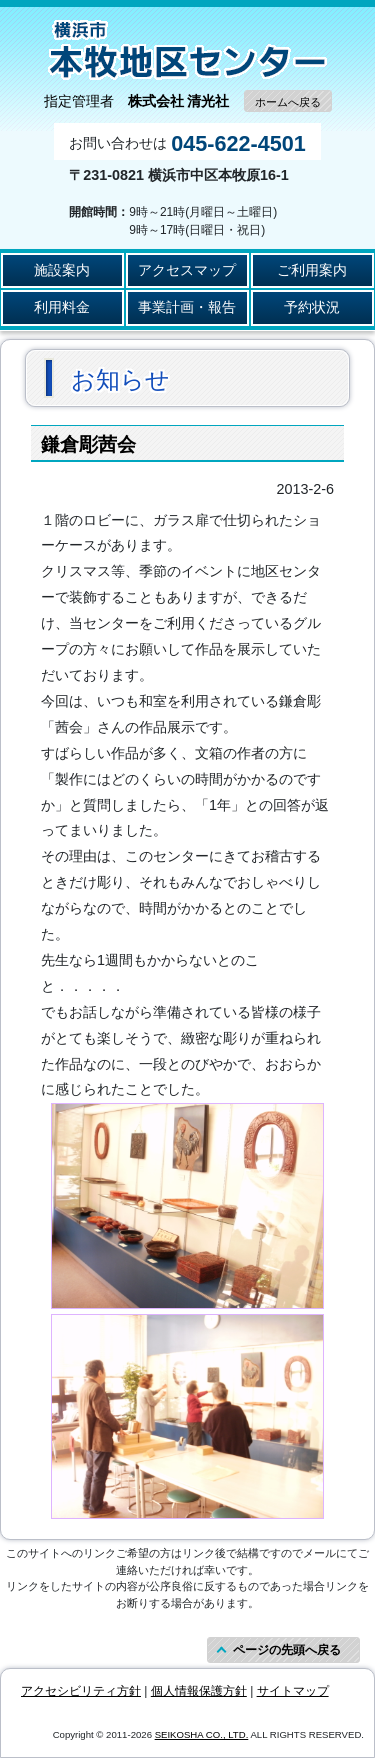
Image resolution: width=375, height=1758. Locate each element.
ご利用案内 (312, 270)
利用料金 (62, 307)
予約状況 (312, 307)
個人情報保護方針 (199, 1691)
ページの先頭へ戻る (287, 1650)
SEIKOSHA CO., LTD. (202, 1734)
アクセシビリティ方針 (81, 1691)
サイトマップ (293, 1691)
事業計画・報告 (187, 307)
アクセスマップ (187, 270)
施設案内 (62, 270)
